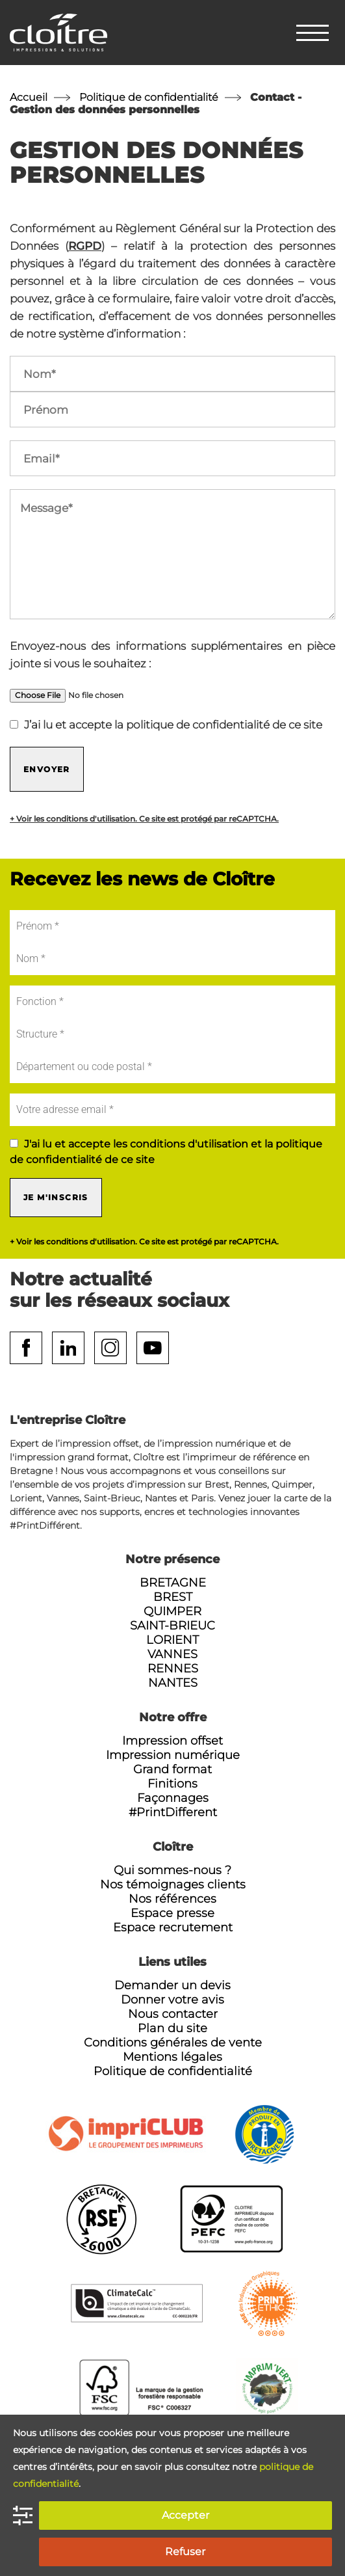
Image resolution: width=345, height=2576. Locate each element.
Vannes (172, 1654)
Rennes (172, 1668)
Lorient (172, 1640)
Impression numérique (173, 1755)
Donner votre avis (172, 1999)
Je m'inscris (55, 1197)
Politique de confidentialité (148, 97)
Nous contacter (173, 2014)
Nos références (172, 1899)
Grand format (172, 1769)
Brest (172, 1597)
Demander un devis (172, 1985)
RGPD (84, 245)
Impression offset (172, 1741)
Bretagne (173, 1583)
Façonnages (173, 1798)
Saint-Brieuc (172, 1625)
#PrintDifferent (173, 1812)
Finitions (172, 1784)
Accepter (185, 2515)
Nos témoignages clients (173, 1884)
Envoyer (46, 769)
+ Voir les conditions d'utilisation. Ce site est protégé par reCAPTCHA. (144, 819)
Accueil (28, 97)
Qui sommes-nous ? (172, 1870)
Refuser (185, 2551)
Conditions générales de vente (173, 2042)
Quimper (172, 1611)
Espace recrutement (173, 1927)
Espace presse (172, 1913)
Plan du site (172, 2028)
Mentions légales (172, 2057)
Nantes (173, 1683)
